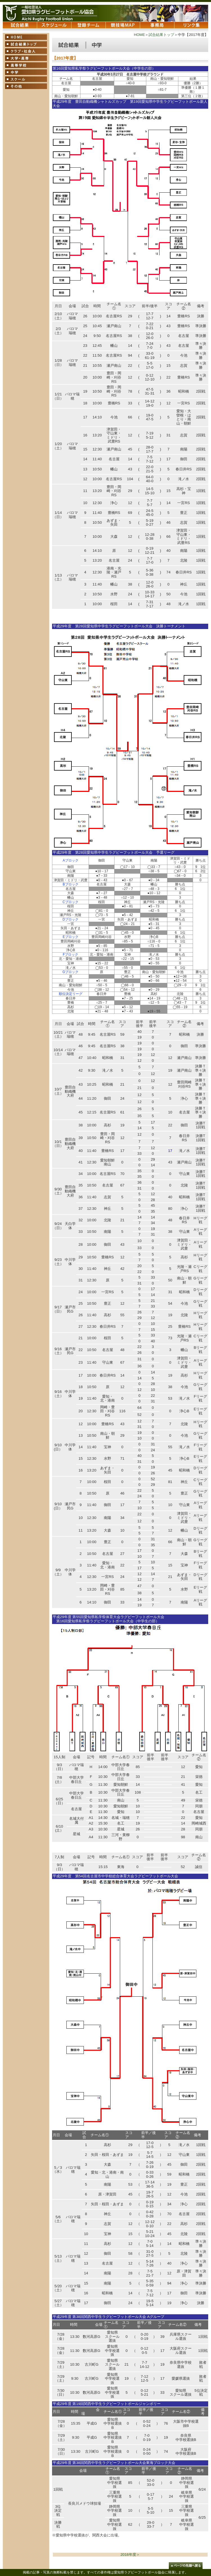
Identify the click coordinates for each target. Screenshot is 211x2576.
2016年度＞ (130, 2554)
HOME (139, 35)
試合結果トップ (161, 35)
